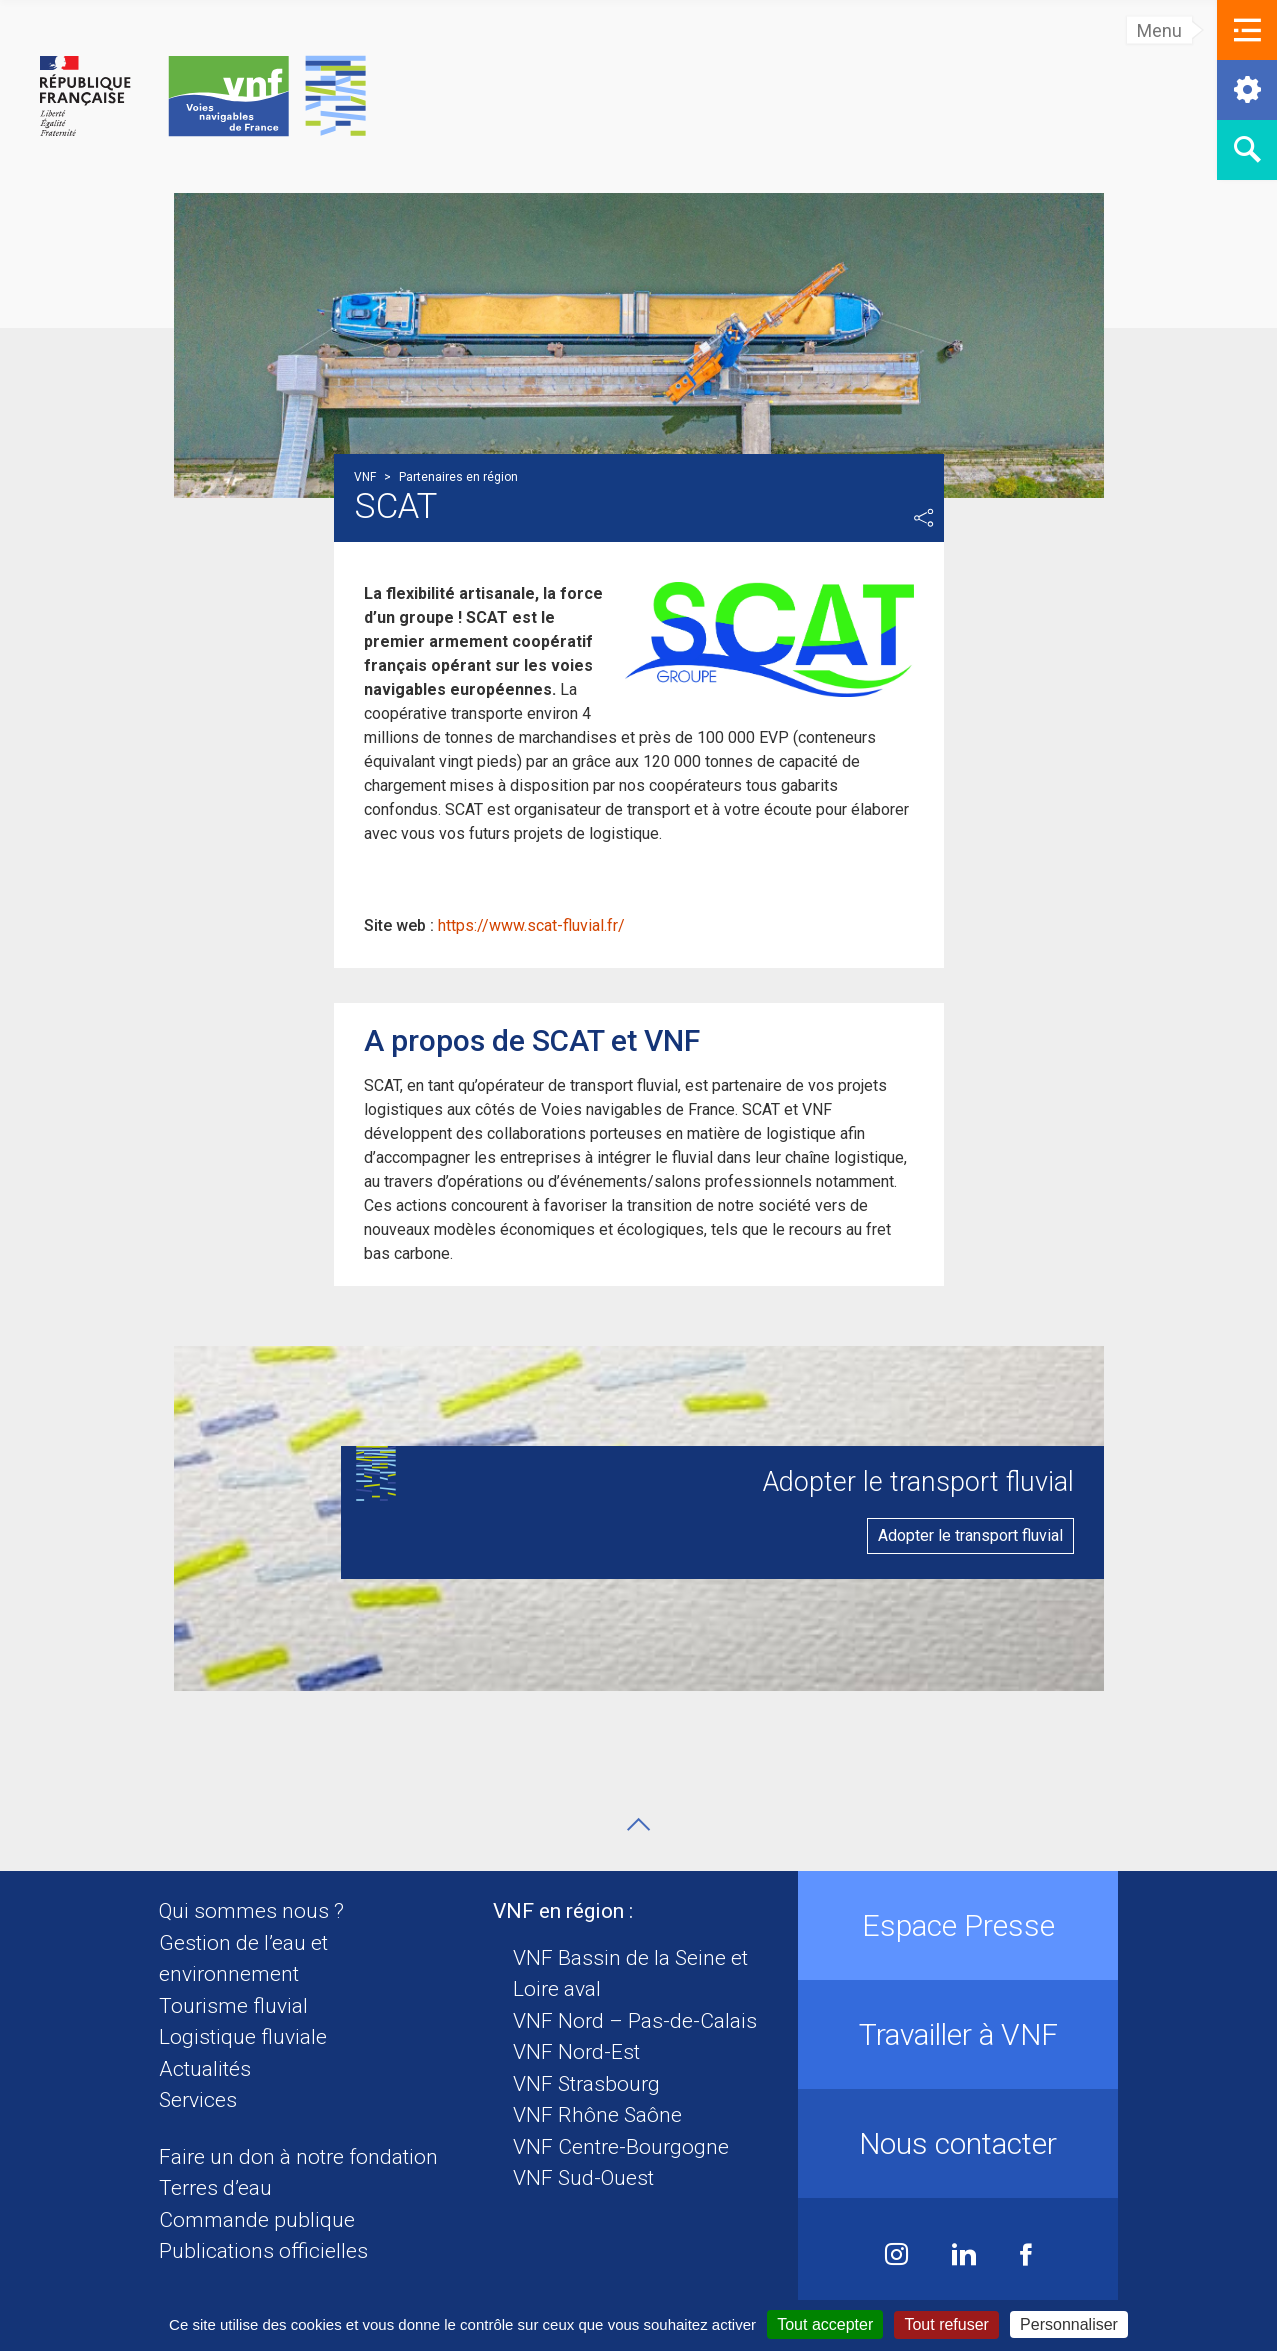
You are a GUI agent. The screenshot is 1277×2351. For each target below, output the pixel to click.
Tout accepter (825, 2324)
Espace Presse (958, 1925)
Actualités (205, 2069)
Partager (924, 518)
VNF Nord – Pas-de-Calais (635, 2021)
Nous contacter (958, 2143)
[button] (1247, 30)
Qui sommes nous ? (251, 1911)
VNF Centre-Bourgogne (621, 2147)
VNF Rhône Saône (597, 2115)
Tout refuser (946, 2324)
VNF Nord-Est (576, 2052)
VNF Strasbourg (586, 2084)
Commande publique (257, 2220)
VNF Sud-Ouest (583, 2178)
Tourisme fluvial (233, 2006)
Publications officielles (263, 2251)
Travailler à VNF (958, 2034)
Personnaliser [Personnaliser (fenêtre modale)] (1069, 2324)
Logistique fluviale (243, 2037)
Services (198, 2100)
